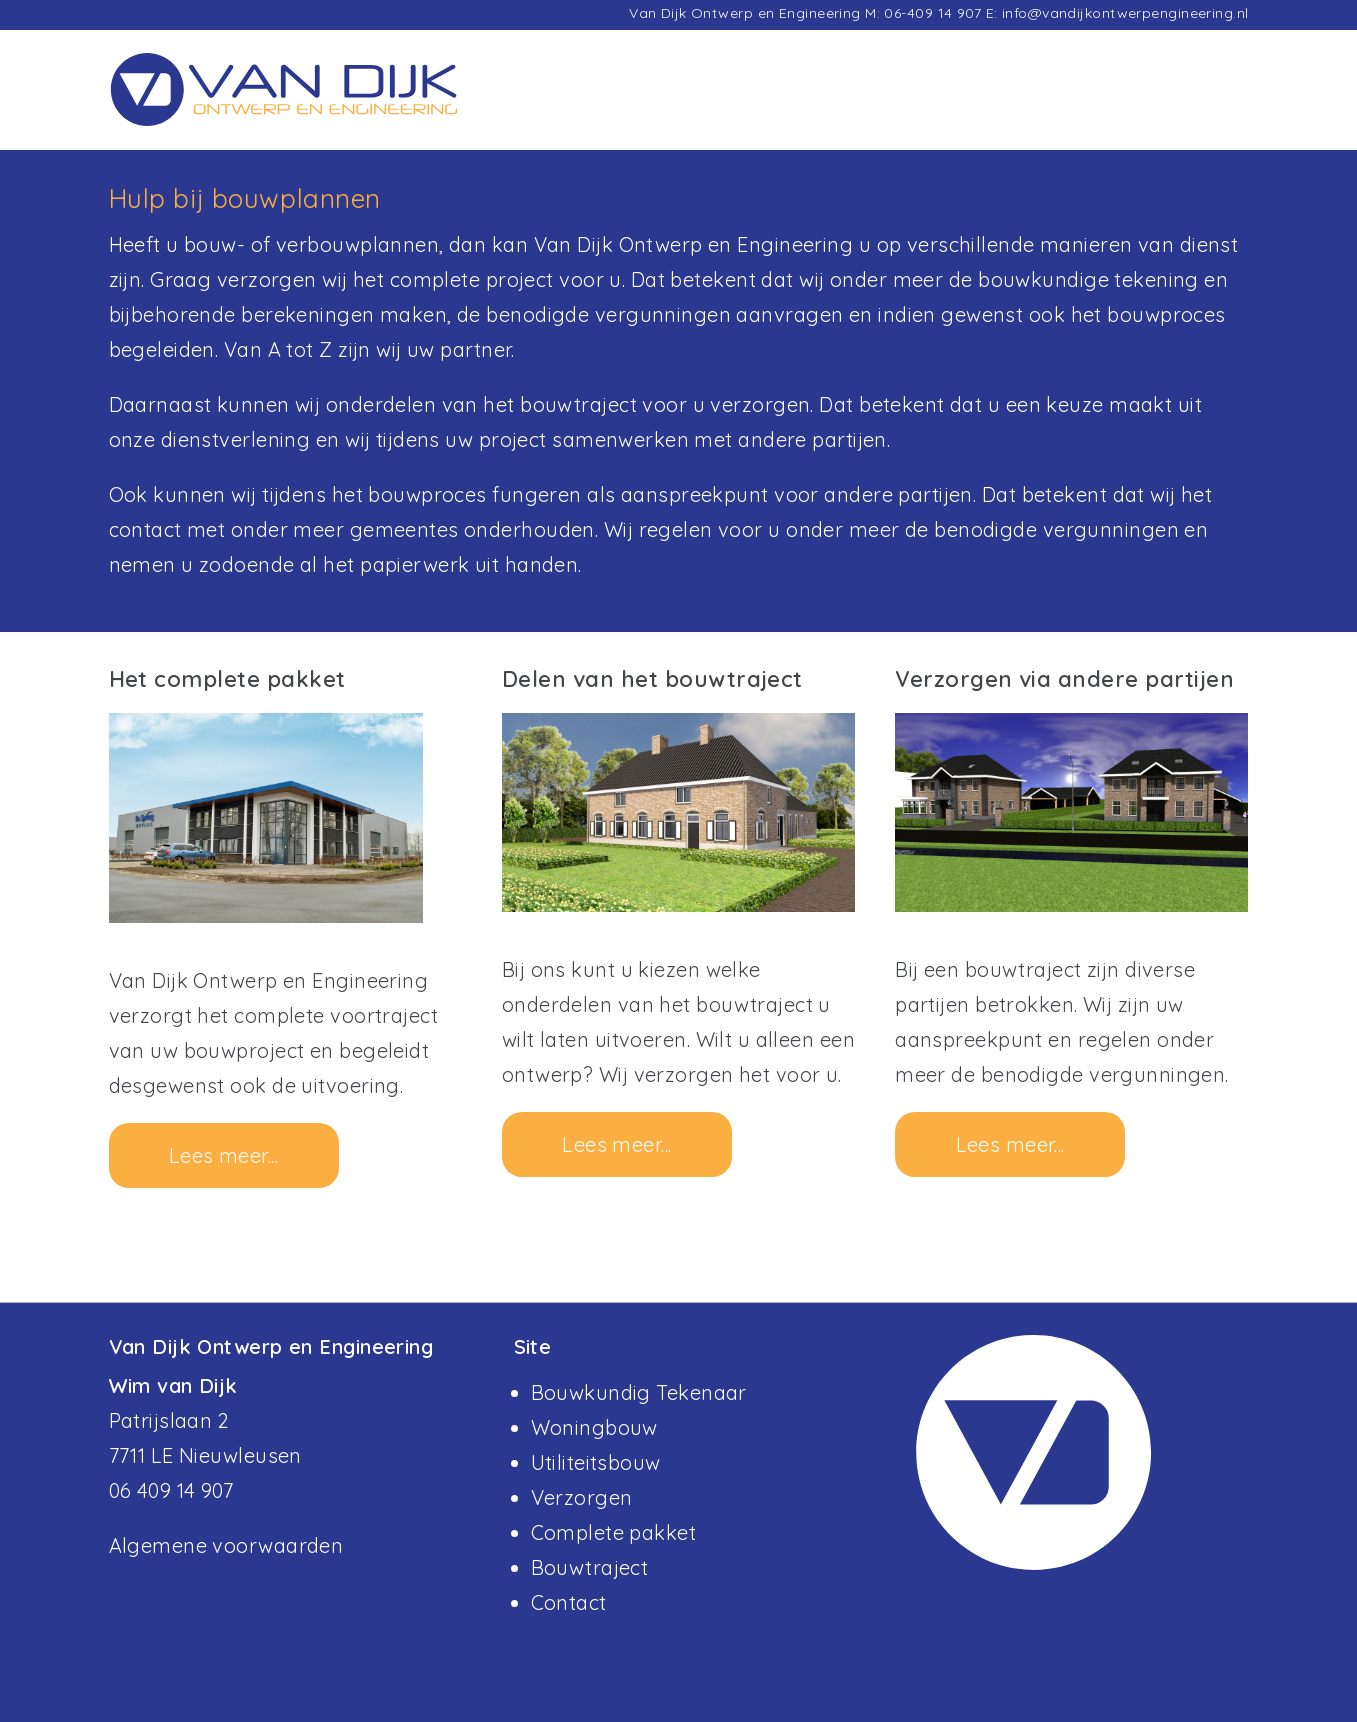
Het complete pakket (227, 679)
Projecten (832, 104)
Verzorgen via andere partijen (1064, 679)
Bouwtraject (590, 1567)
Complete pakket (614, 1532)
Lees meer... (223, 1155)
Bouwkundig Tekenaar (639, 1392)
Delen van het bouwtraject (652, 679)
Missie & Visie (1080, 104)
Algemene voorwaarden (226, 1545)
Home (733, 104)
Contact (1208, 104)
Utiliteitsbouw (596, 1462)
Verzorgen (582, 1497)
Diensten (946, 104)
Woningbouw (594, 1427)
